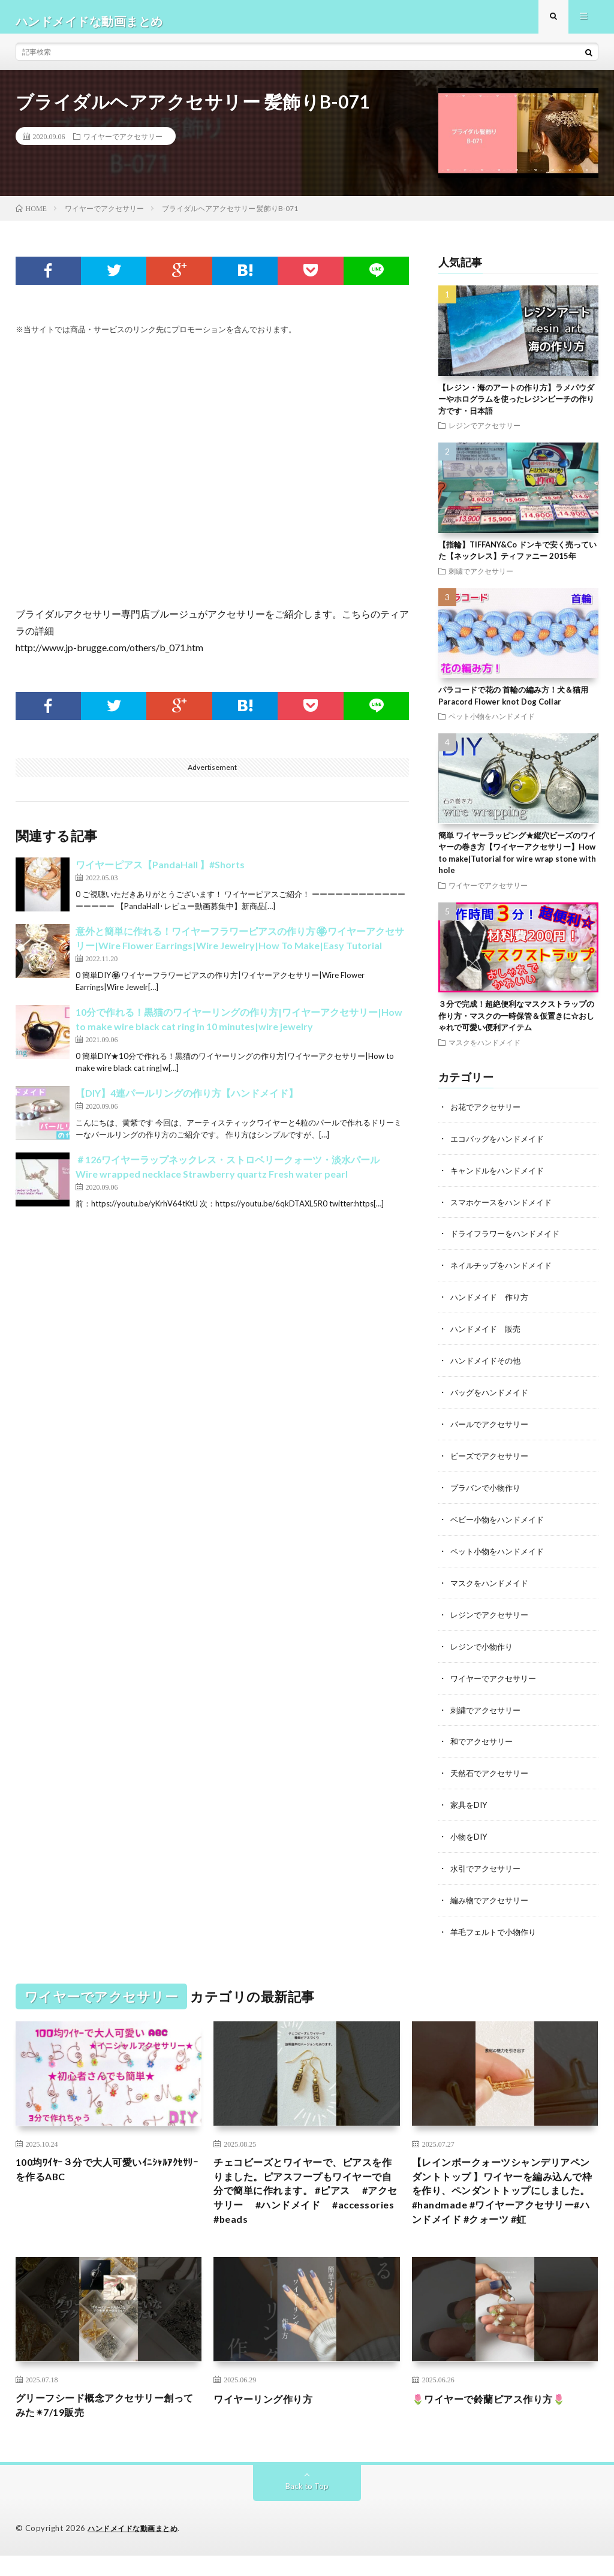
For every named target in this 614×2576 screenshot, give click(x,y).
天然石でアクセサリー (492, 1770)
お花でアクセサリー (488, 1115)
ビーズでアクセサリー (492, 1458)
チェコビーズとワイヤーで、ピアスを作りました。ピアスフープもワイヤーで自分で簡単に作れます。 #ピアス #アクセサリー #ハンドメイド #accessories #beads (306, 2189)
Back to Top (306, 2507)
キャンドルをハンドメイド (500, 1177)
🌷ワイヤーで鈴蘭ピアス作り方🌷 (497, 2416)
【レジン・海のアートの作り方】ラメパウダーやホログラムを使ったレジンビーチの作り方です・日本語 (516, 407)
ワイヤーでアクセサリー (122, 144)
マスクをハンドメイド (484, 1050)
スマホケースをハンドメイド (504, 1208)
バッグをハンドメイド (492, 1396)
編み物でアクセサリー (492, 1894)
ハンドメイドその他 (488, 1364)
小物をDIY (470, 1832)
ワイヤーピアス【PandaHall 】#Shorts (160, 873)
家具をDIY (470, 1801)
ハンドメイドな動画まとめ (136, 2549)
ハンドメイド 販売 (488, 1333)
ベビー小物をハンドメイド (500, 1520)
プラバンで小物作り (488, 1489)
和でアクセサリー (483, 1739)
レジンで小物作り (483, 1645)
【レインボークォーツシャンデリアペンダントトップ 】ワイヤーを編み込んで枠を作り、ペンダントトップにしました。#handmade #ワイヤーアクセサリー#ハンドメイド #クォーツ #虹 (502, 2197)
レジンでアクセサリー (484, 433)
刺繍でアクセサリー (481, 579)
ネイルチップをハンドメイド (504, 1271)
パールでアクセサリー (492, 1427)
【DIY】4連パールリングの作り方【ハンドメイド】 (187, 1102)
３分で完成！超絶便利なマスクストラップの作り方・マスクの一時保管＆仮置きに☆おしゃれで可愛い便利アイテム (516, 1023)
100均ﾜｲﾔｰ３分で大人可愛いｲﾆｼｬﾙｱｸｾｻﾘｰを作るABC (106, 2164)
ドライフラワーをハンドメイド (509, 1240)
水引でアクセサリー (488, 1863)
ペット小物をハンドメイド (492, 724)
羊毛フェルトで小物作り (496, 1926)
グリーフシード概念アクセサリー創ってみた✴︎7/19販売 (104, 2424)
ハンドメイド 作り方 (492, 1302)
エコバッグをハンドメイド (500, 1146)
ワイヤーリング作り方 (268, 2416)
